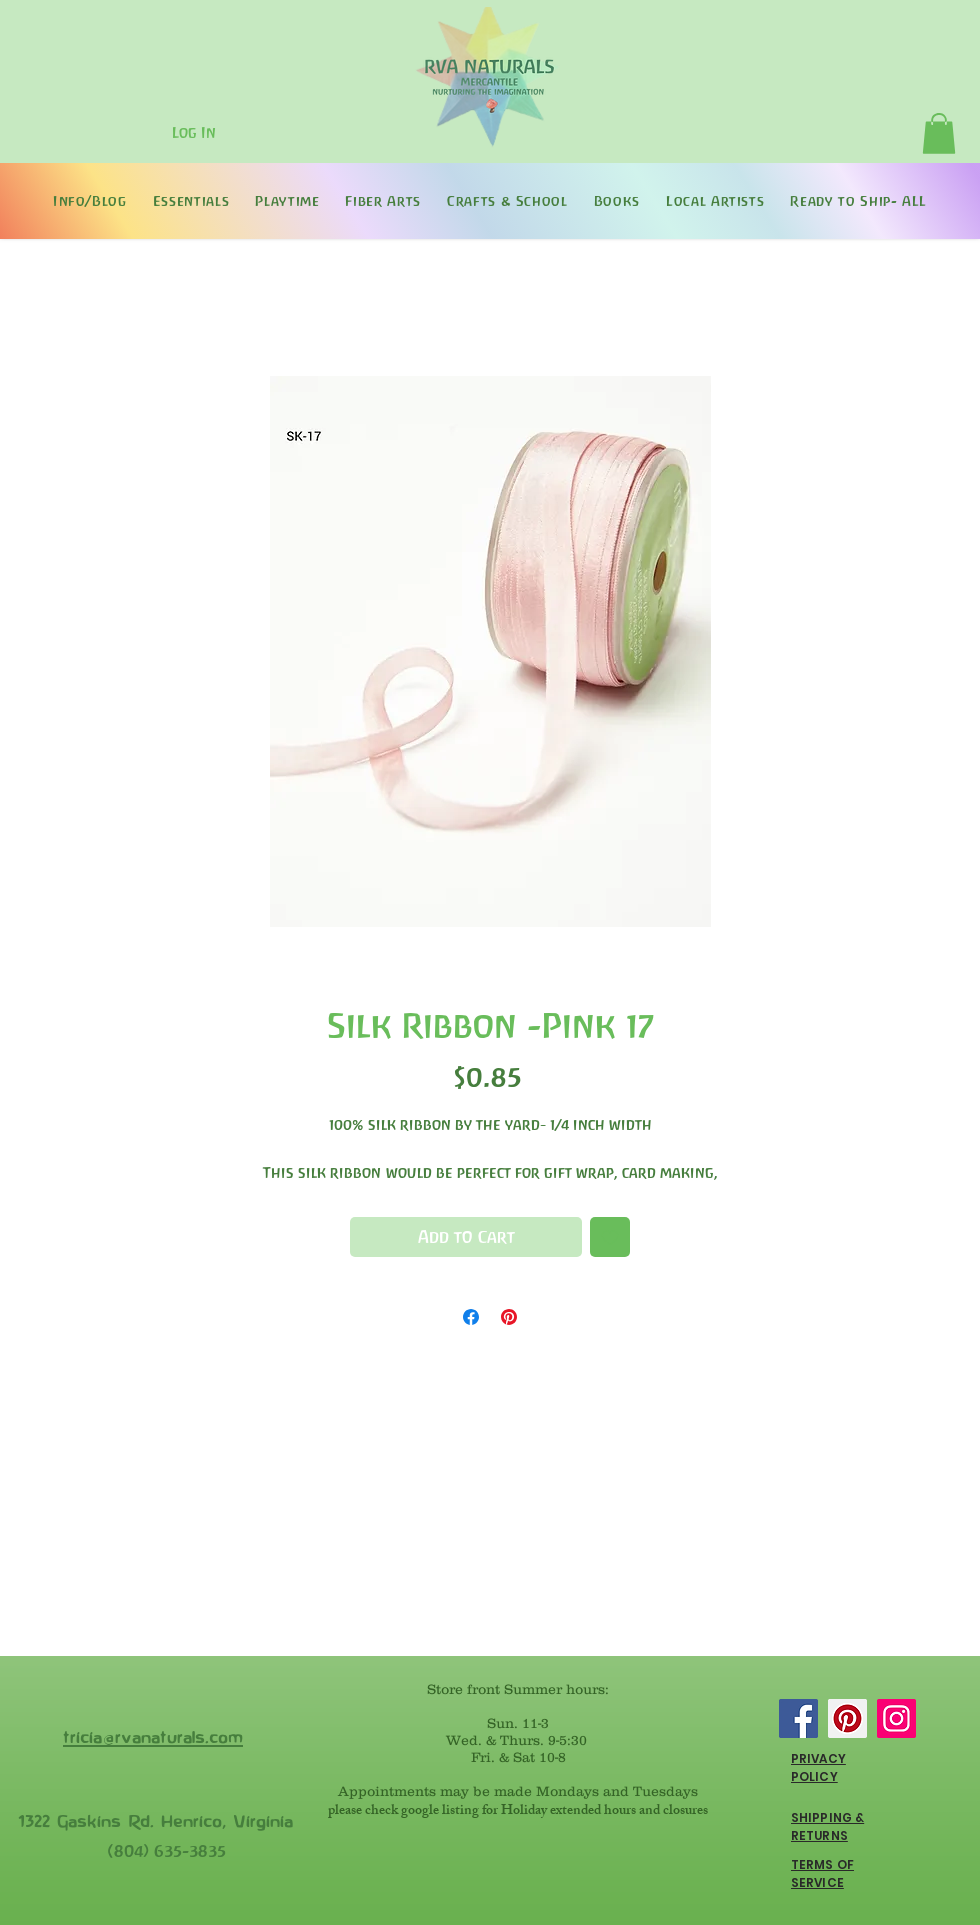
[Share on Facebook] (471, 1317)
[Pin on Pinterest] (509, 1317)
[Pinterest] (847, 1718)
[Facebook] (798, 1718)
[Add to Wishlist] (610, 1237)
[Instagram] (896, 1718)
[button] (939, 133)
